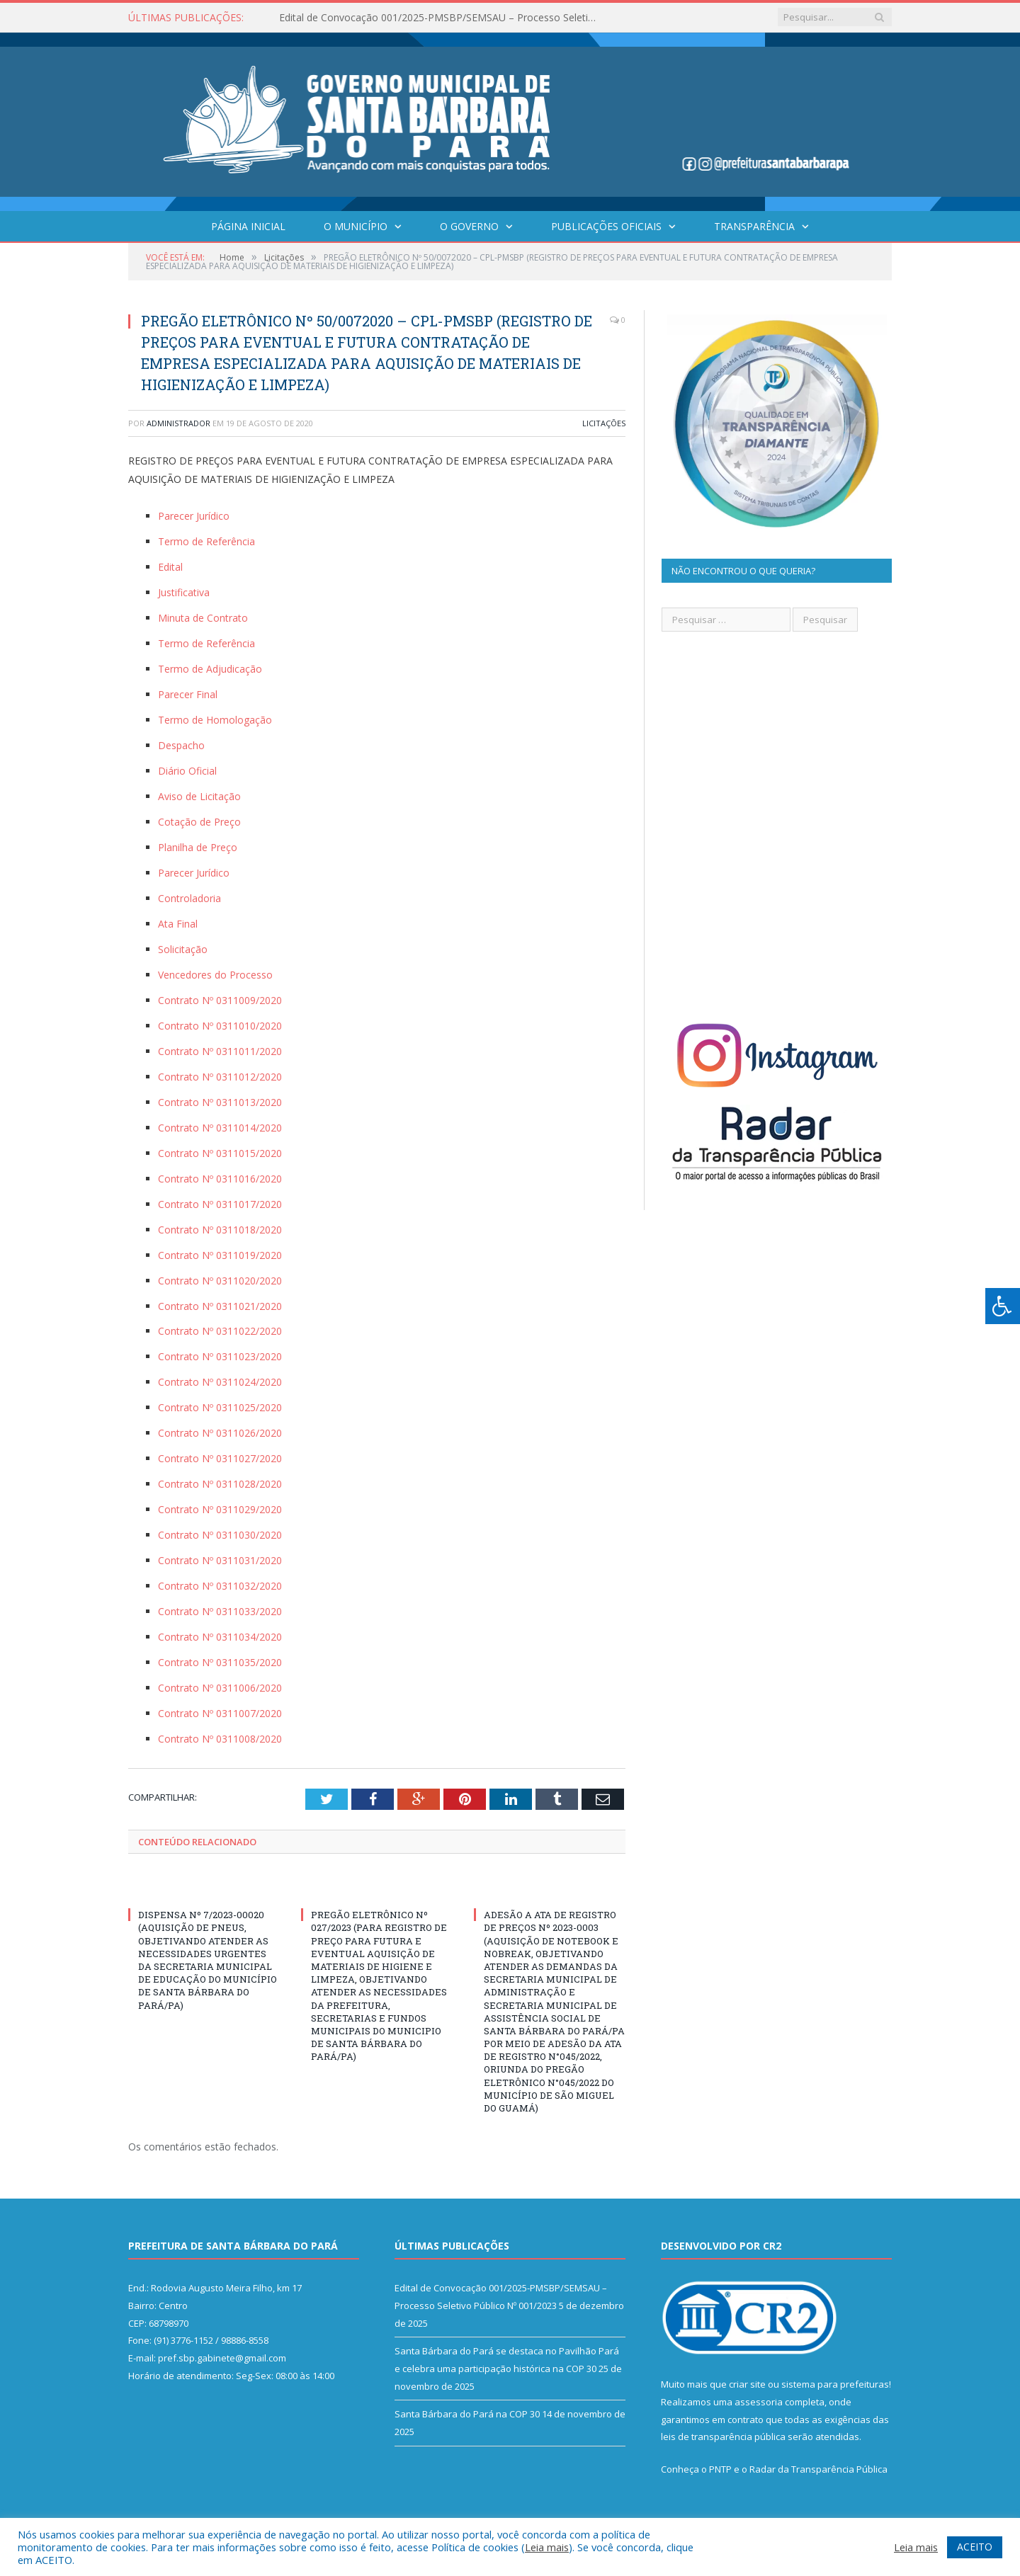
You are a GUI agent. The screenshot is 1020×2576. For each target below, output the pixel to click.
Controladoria (189, 898)
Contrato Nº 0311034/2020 (220, 1636)
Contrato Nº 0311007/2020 (220, 1713)
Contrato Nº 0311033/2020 (220, 1611)
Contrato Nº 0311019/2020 (220, 1255)
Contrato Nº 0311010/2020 (220, 1025)
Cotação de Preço (199, 821)
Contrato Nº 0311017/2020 (220, 1204)
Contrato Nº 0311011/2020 (220, 1051)
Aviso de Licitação (199, 796)
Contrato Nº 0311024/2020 (220, 1382)
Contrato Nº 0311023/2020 (220, 1356)
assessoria (759, 2401)
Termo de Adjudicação (210, 669)
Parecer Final (187, 694)
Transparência (754, 226)
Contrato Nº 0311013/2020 (220, 1102)
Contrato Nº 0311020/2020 (220, 1280)
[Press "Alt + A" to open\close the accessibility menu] (1002, 1306)
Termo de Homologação (215, 719)
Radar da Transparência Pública (818, 2469)
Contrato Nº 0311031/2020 (220, 1560)
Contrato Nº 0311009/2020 (220, 1000)
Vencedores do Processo (215, 974)
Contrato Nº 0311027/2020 (220, 1458)
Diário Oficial (187, 770)
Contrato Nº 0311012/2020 (220, 1076)
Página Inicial (248, 226)
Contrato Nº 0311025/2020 (220, 1407)
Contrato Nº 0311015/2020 (220, 1153)
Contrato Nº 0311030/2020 (220, 1534)
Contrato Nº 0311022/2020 (220, 1331)
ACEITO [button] (974, 2546)
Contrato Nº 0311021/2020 (220, 1306)
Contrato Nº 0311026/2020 (220, 1433)
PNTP (720, 2469)
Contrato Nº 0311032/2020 (220, 1585)
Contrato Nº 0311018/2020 (220, 1229)
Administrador (178, 423)
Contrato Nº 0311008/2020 (220, 1738)
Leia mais (547, 2547)
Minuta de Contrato (203, 618)
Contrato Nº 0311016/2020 (220, 1178)
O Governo (469, 226)
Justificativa (184, 592)
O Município (355, 226)
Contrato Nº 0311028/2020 (220, 1484)
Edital (170, 567)
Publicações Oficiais (606, 226)
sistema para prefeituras (835, 2384)
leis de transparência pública (723, 2436)
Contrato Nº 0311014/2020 (220, 1127)
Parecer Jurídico (194, 516)
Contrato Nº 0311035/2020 (220, 1662)
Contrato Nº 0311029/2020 (220, 1509)
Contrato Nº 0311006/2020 (220, 1687)
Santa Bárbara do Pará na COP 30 (467, 2413)
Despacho (181, 745)
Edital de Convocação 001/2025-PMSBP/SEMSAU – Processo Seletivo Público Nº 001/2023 (442, 17)
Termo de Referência (206, 541)
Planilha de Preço (197, 847)
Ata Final (178, 923)
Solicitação (183, 949)
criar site (747, 2384)
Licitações (603, 423)
